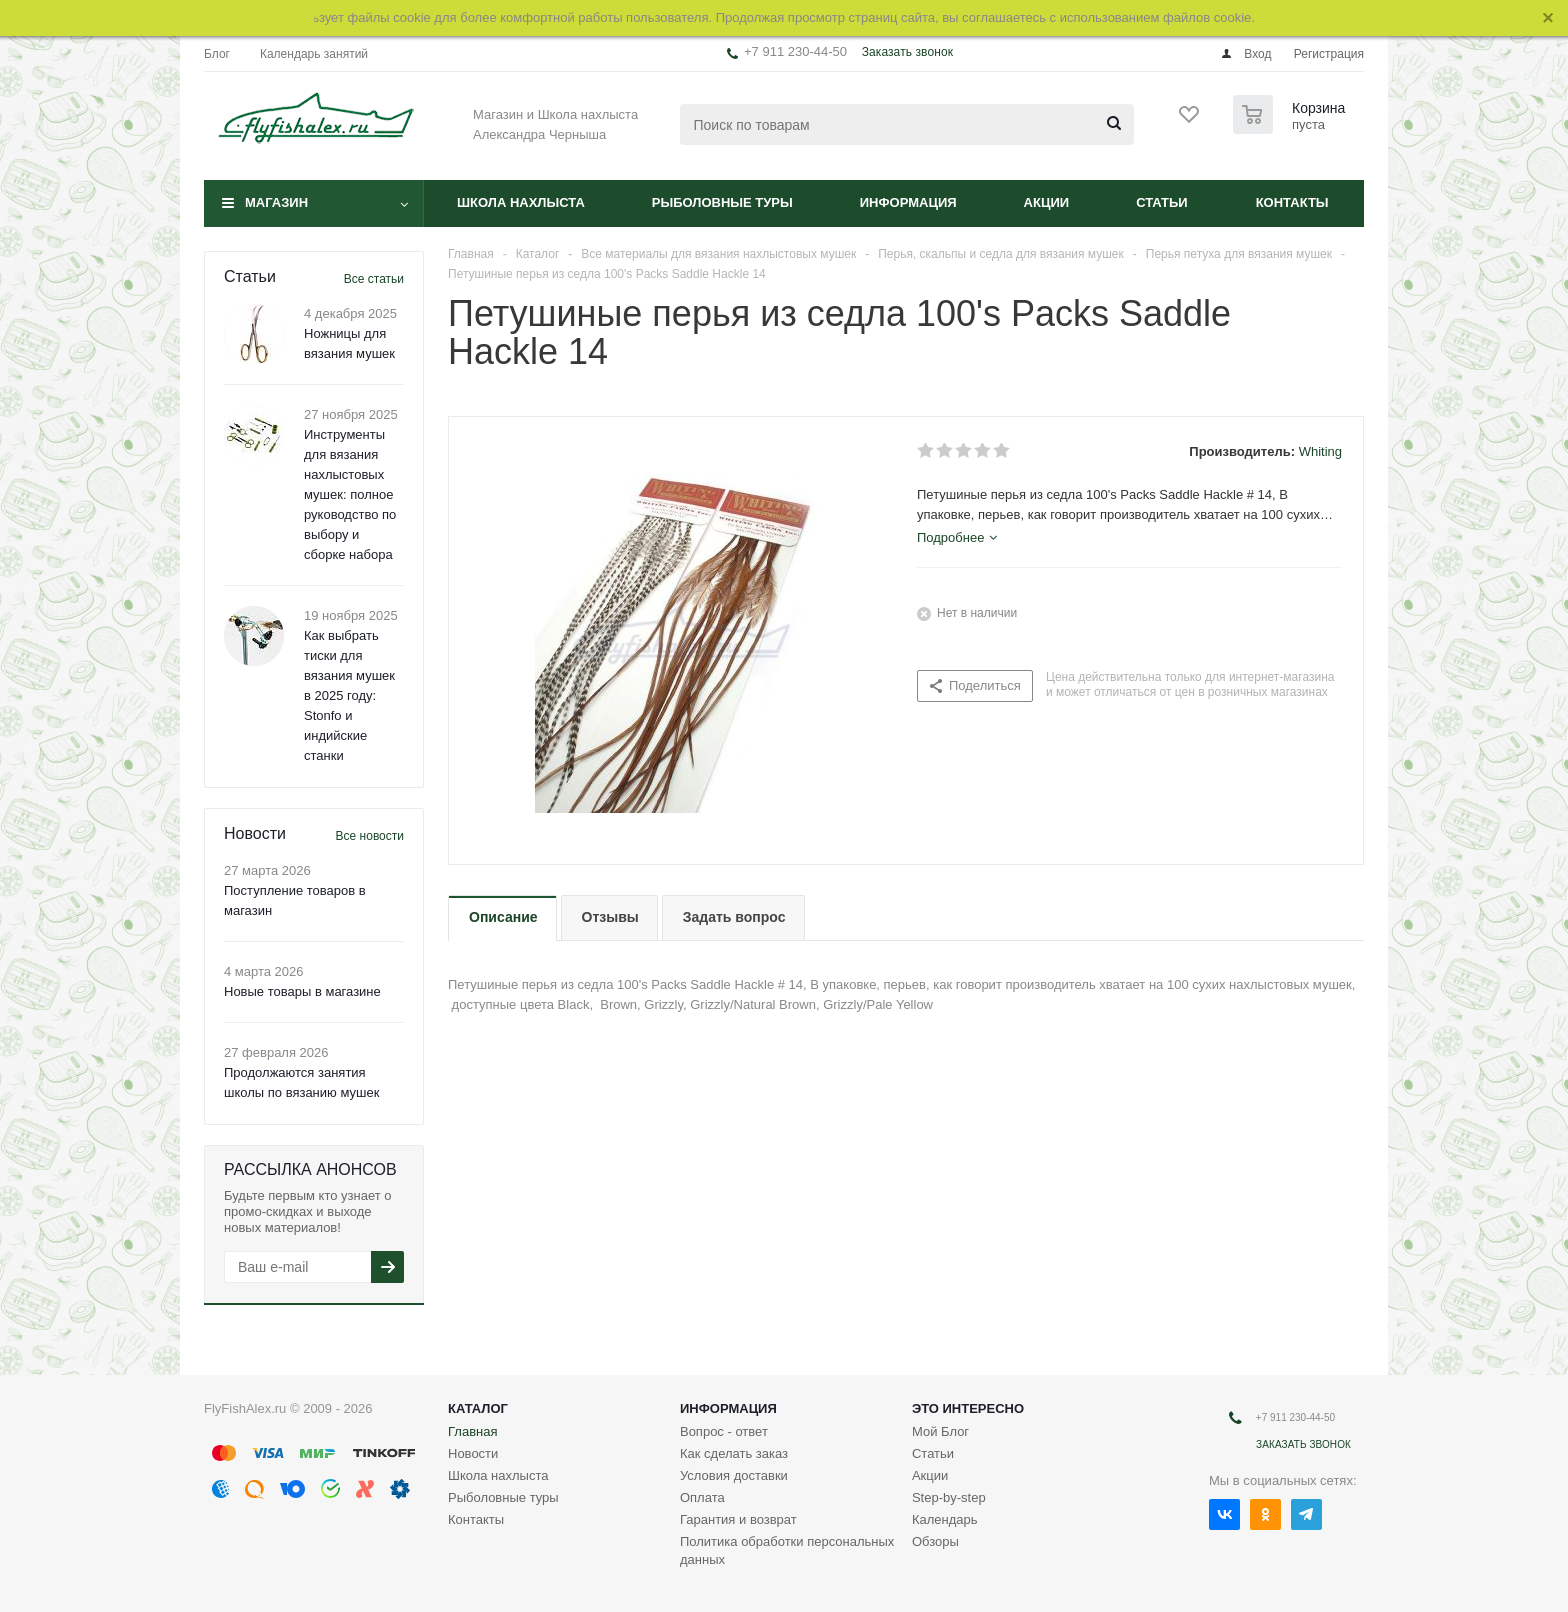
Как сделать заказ (734, 1453)
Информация (908, 202)
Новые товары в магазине (302, 991)
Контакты (1292, 202)
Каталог (478, 1408)
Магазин (276, 202)
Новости (473, 1453)
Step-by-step (949, 1497)
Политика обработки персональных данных (787, 1550)
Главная (472, 1431)
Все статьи (374, 279)
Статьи (1162, 202)
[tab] (957, 538)
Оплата (702, 1497)
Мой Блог (940, 1431)
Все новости (370, 836)
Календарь (945, 1519)
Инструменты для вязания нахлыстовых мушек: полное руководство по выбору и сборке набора (350, 494)
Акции (1047, 202)
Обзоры (935, 1541)
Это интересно (968, 1408)
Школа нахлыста (521, 202)
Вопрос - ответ (724, 1431)
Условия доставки (734, 1475)
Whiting (1320, 451)
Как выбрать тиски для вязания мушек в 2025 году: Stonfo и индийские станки (349, 695)
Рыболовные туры (722, 202)
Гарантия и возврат (738, 1519)
